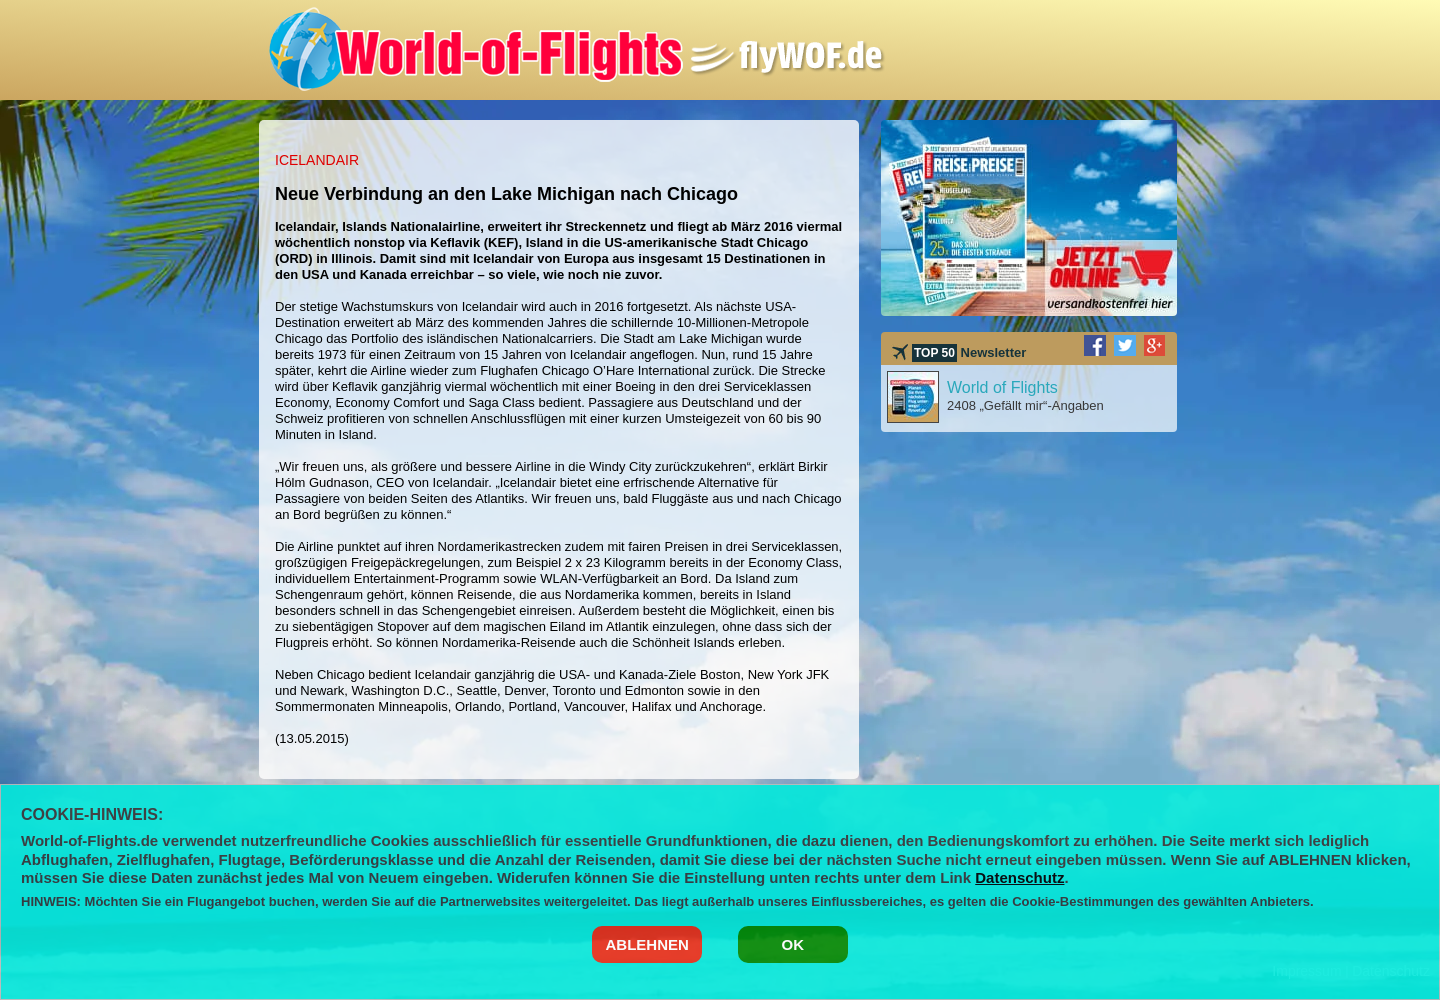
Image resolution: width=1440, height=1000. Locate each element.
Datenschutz (1019, 877)
